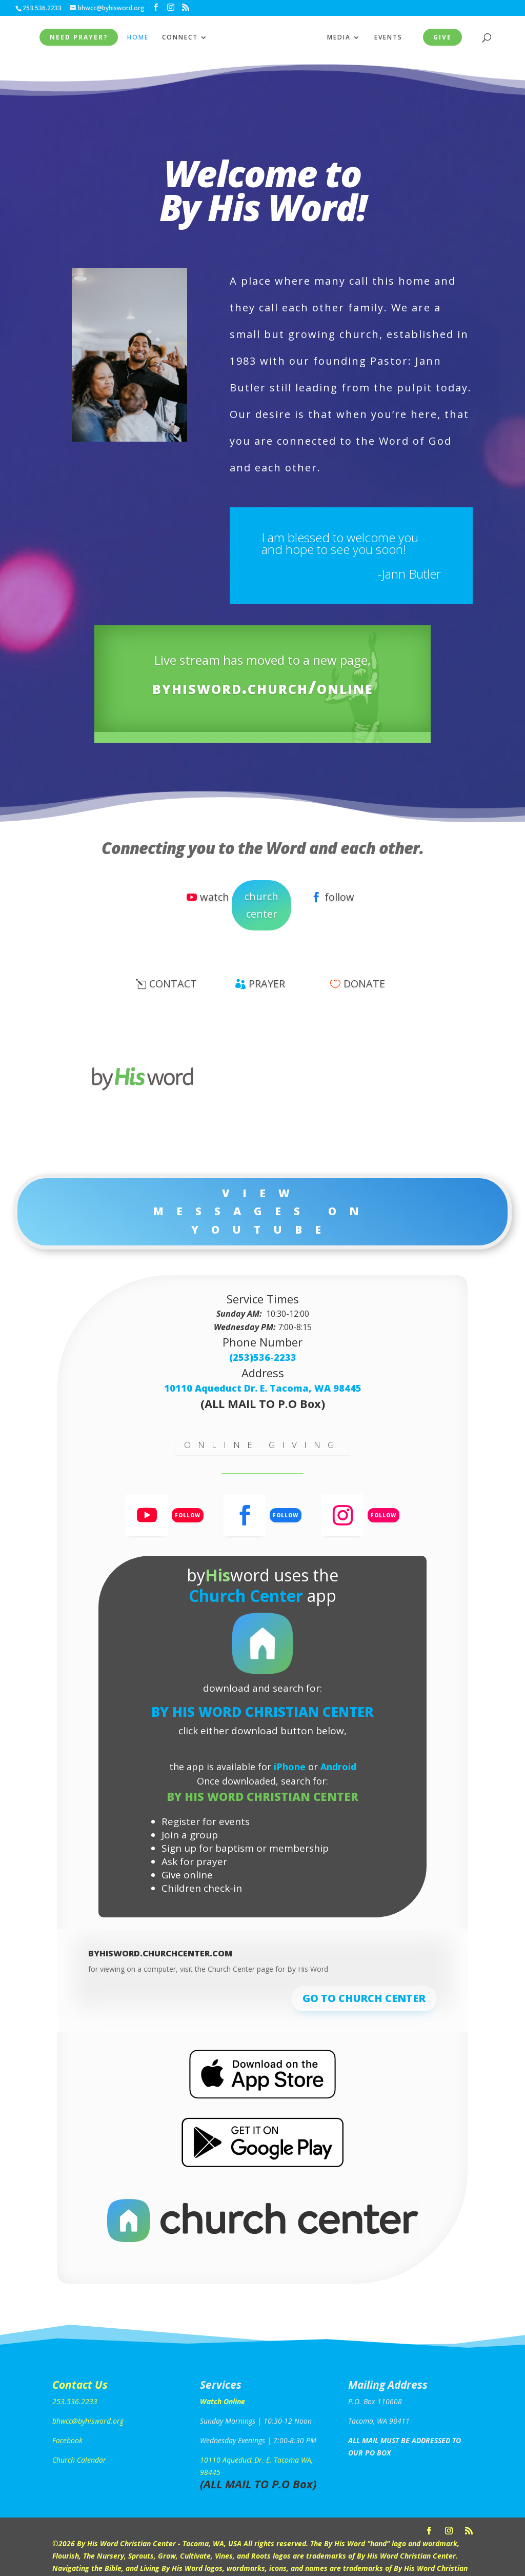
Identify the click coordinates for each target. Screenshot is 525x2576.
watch (214, 897)
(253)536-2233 (262, 1357)
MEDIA (342, 38)
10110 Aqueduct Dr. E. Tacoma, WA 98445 (262, 1388)
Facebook (67, 2440)
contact (173, 983)
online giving (262, 1445)
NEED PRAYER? (76, 38)
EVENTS (391, 38)
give (445, 38)
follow (339, 897)
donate (364, 983)
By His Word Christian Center (262, 1711)
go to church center (364, 1998)
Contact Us (80, 2384)
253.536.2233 (74, 2401)
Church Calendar (79, 2460)
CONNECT (177, 38)
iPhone (290, 1766)
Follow (187, 1515)
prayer (267, 983)
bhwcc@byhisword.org (88, 2421)
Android (338, 1766)
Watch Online (222, 2401)
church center (261, 905)
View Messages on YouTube (262, 1211)
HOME (135, 38)
